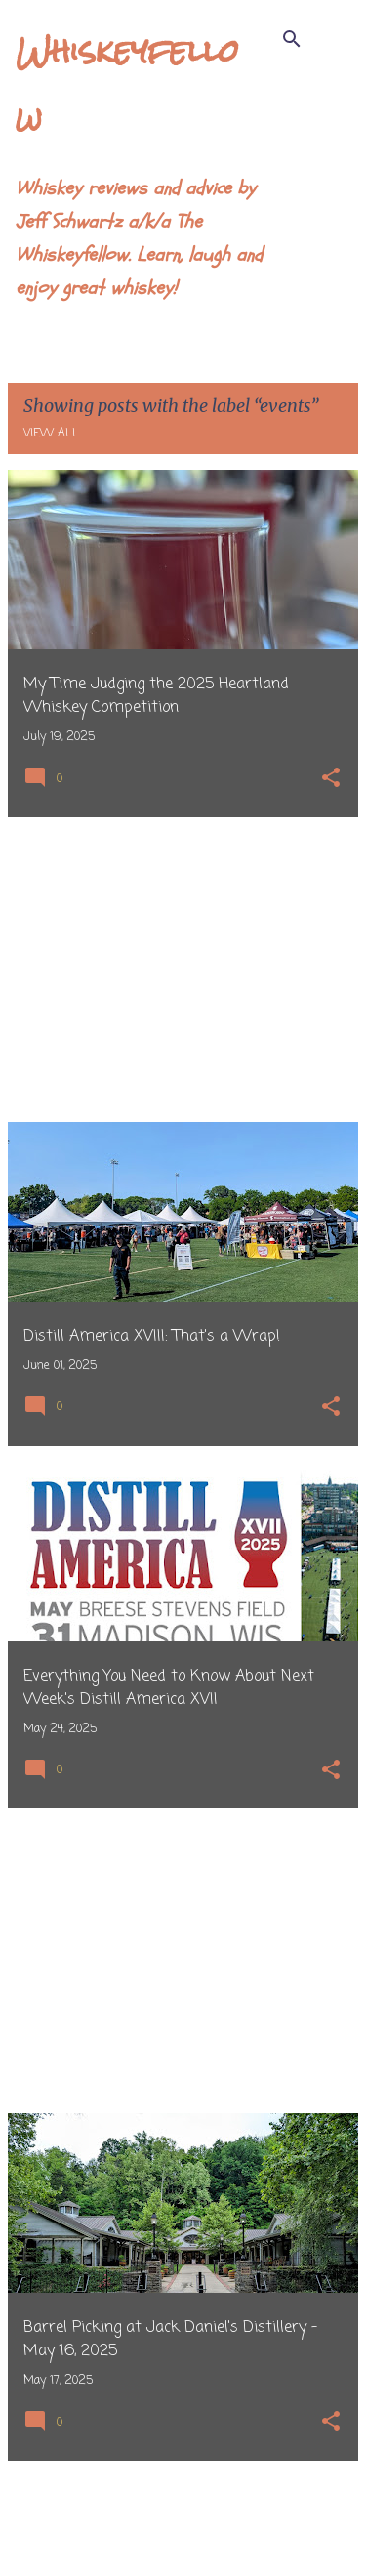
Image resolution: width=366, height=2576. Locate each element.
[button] (331, 780)
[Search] (292, 39)
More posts (183, 2520)
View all (51, 433)
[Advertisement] (183, 969)
